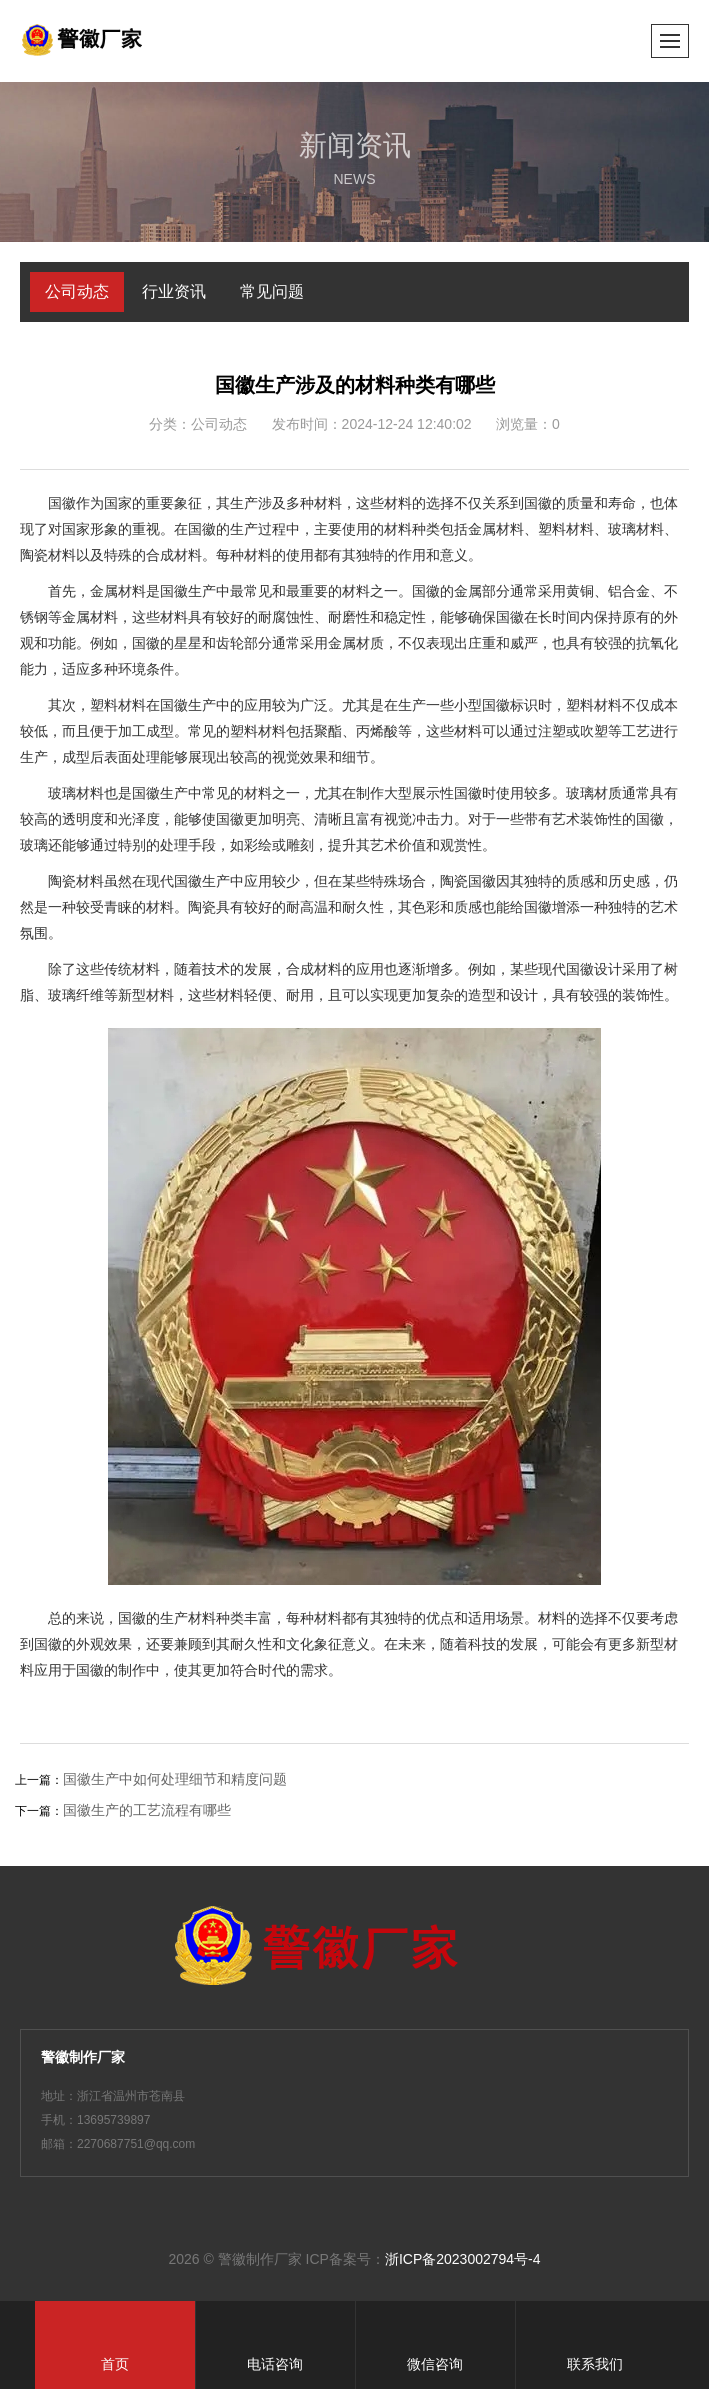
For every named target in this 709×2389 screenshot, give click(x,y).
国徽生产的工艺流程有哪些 (147, 1810)
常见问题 (272, 291)
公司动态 (77, 291)
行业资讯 (174, 291)
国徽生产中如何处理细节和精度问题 (175, 1779)
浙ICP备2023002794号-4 (463, 2259)
